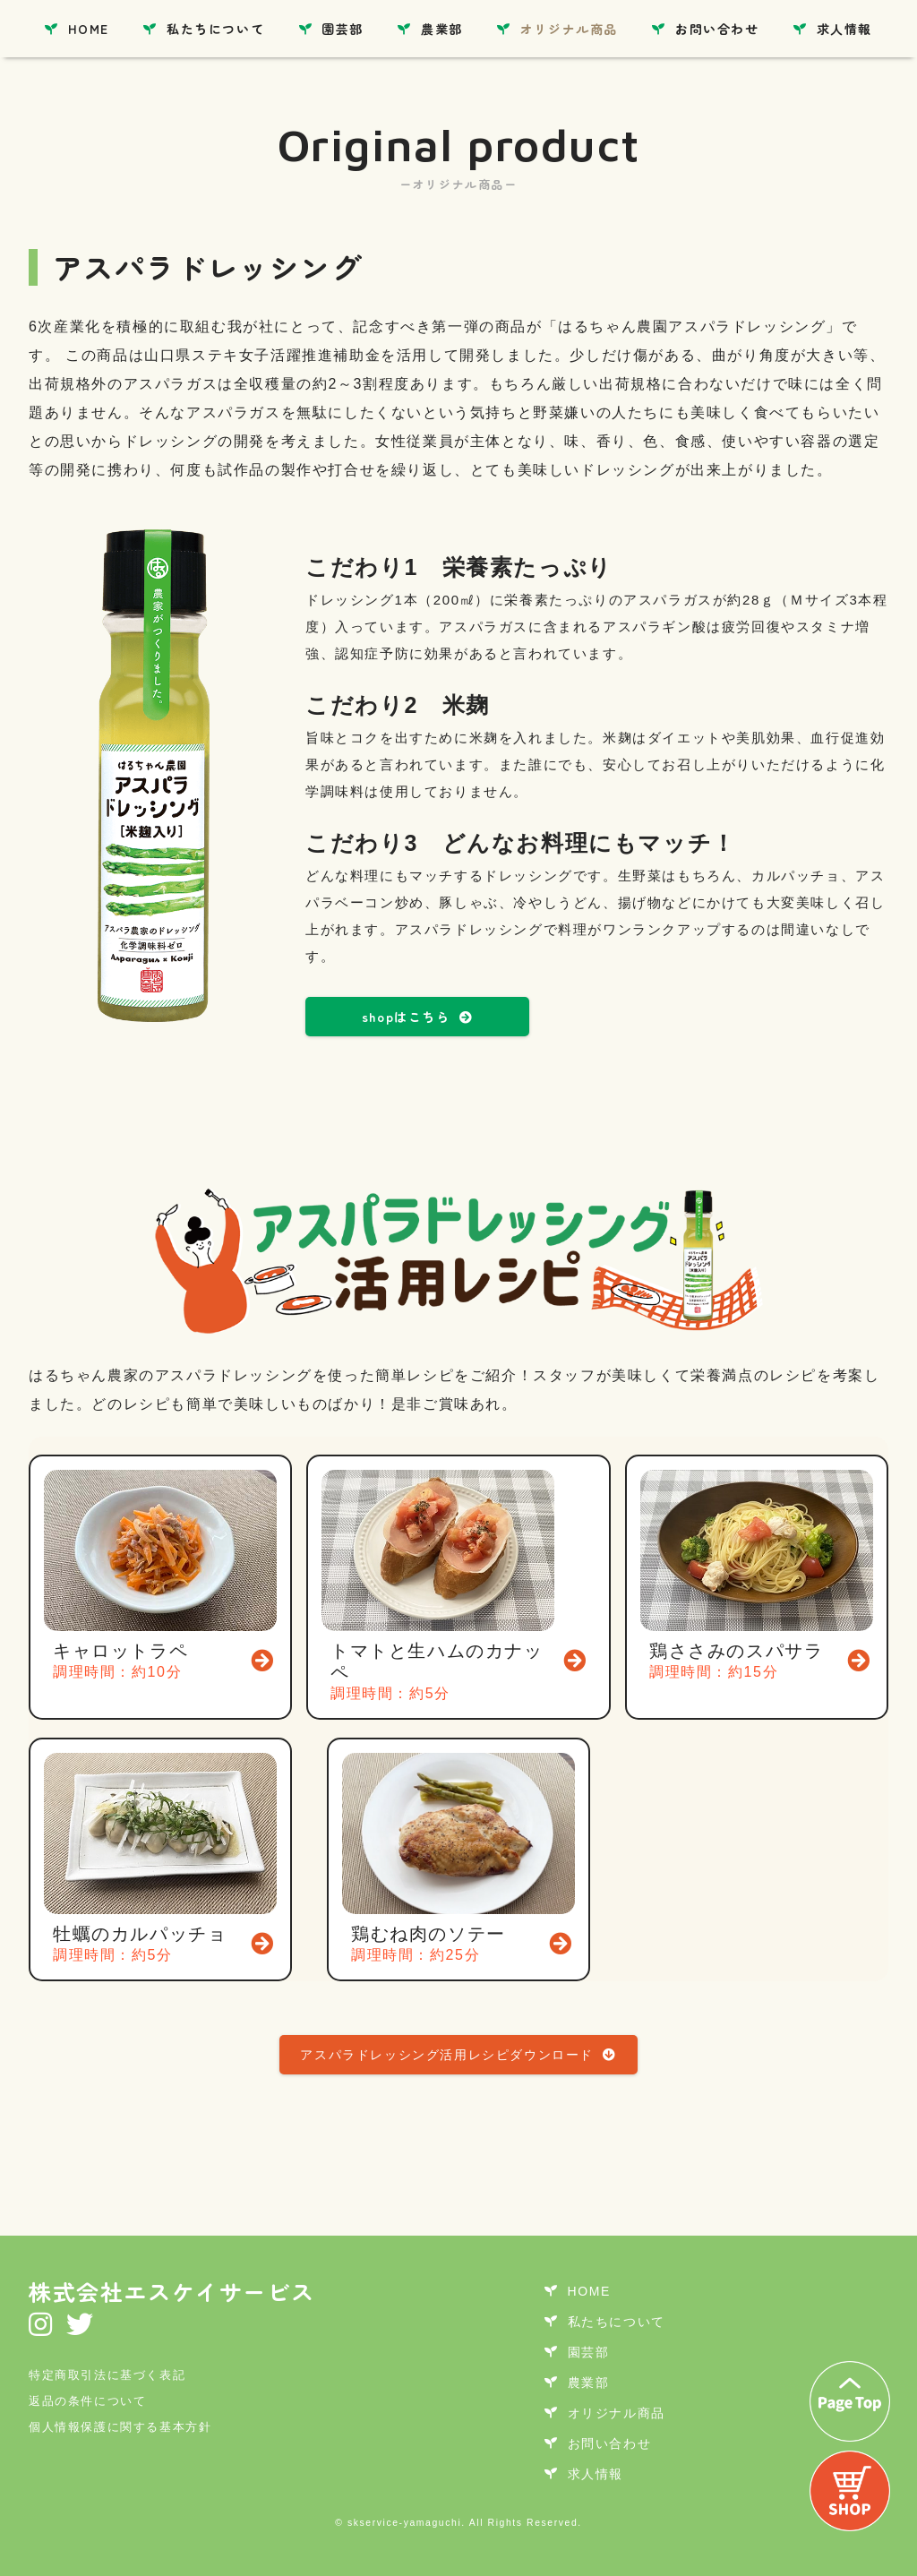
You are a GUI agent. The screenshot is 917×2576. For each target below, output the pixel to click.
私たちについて (215, 29)
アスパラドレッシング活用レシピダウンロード (458, 2055)
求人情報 (844, 29)
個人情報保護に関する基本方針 (120, 2427)
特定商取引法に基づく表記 (107, 2375)
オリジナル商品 (569, 29)
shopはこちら (417, 1017)
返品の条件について (87, 2401)
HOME (88, 29)
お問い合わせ (717, 29)
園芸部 (342, 29)
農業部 (442, 29)
